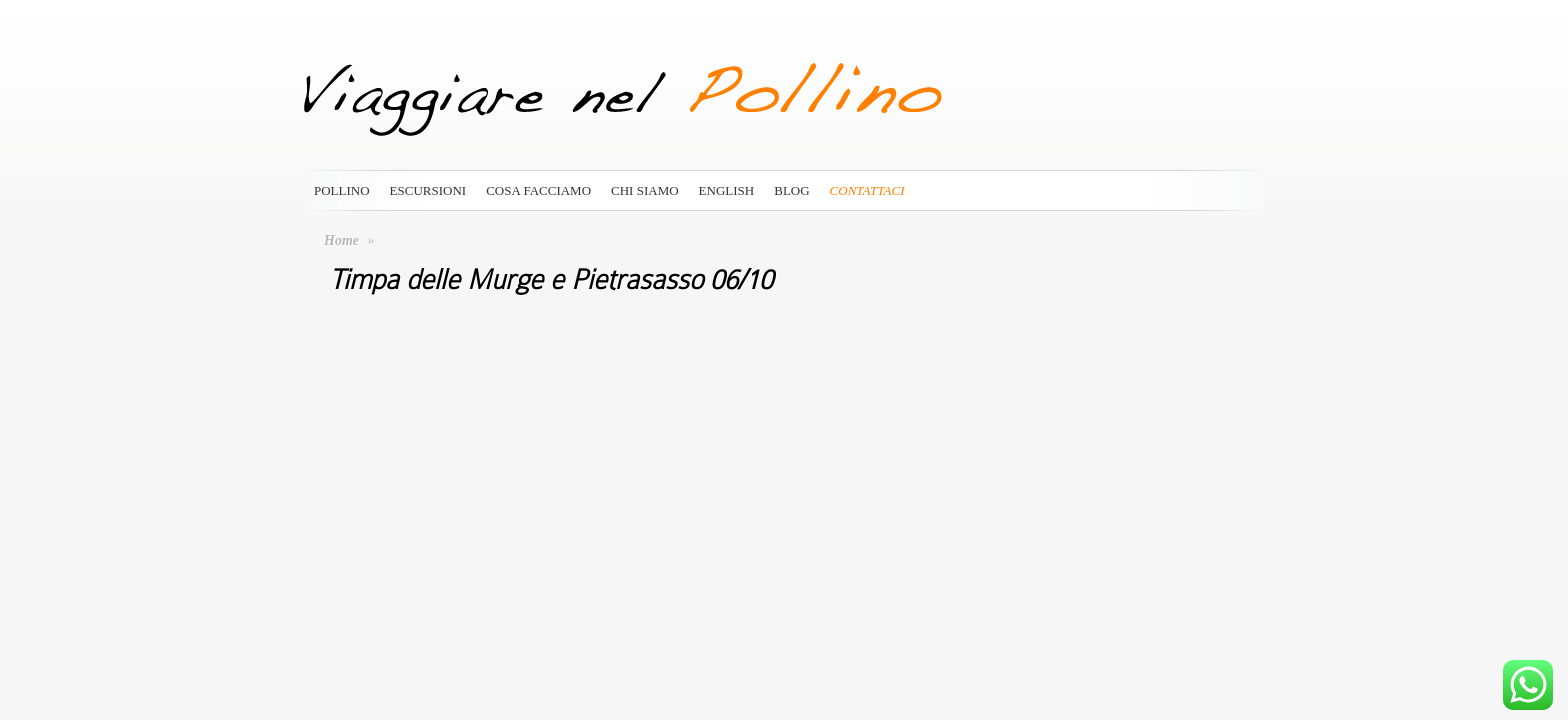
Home (341, 240)
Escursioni (428, 190)
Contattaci (867, 190)
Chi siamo (645, 190)
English (727, 190)
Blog (791, 190)
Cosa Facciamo (538, 190)
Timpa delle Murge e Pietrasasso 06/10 (551, 280)
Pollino (342, 190)
